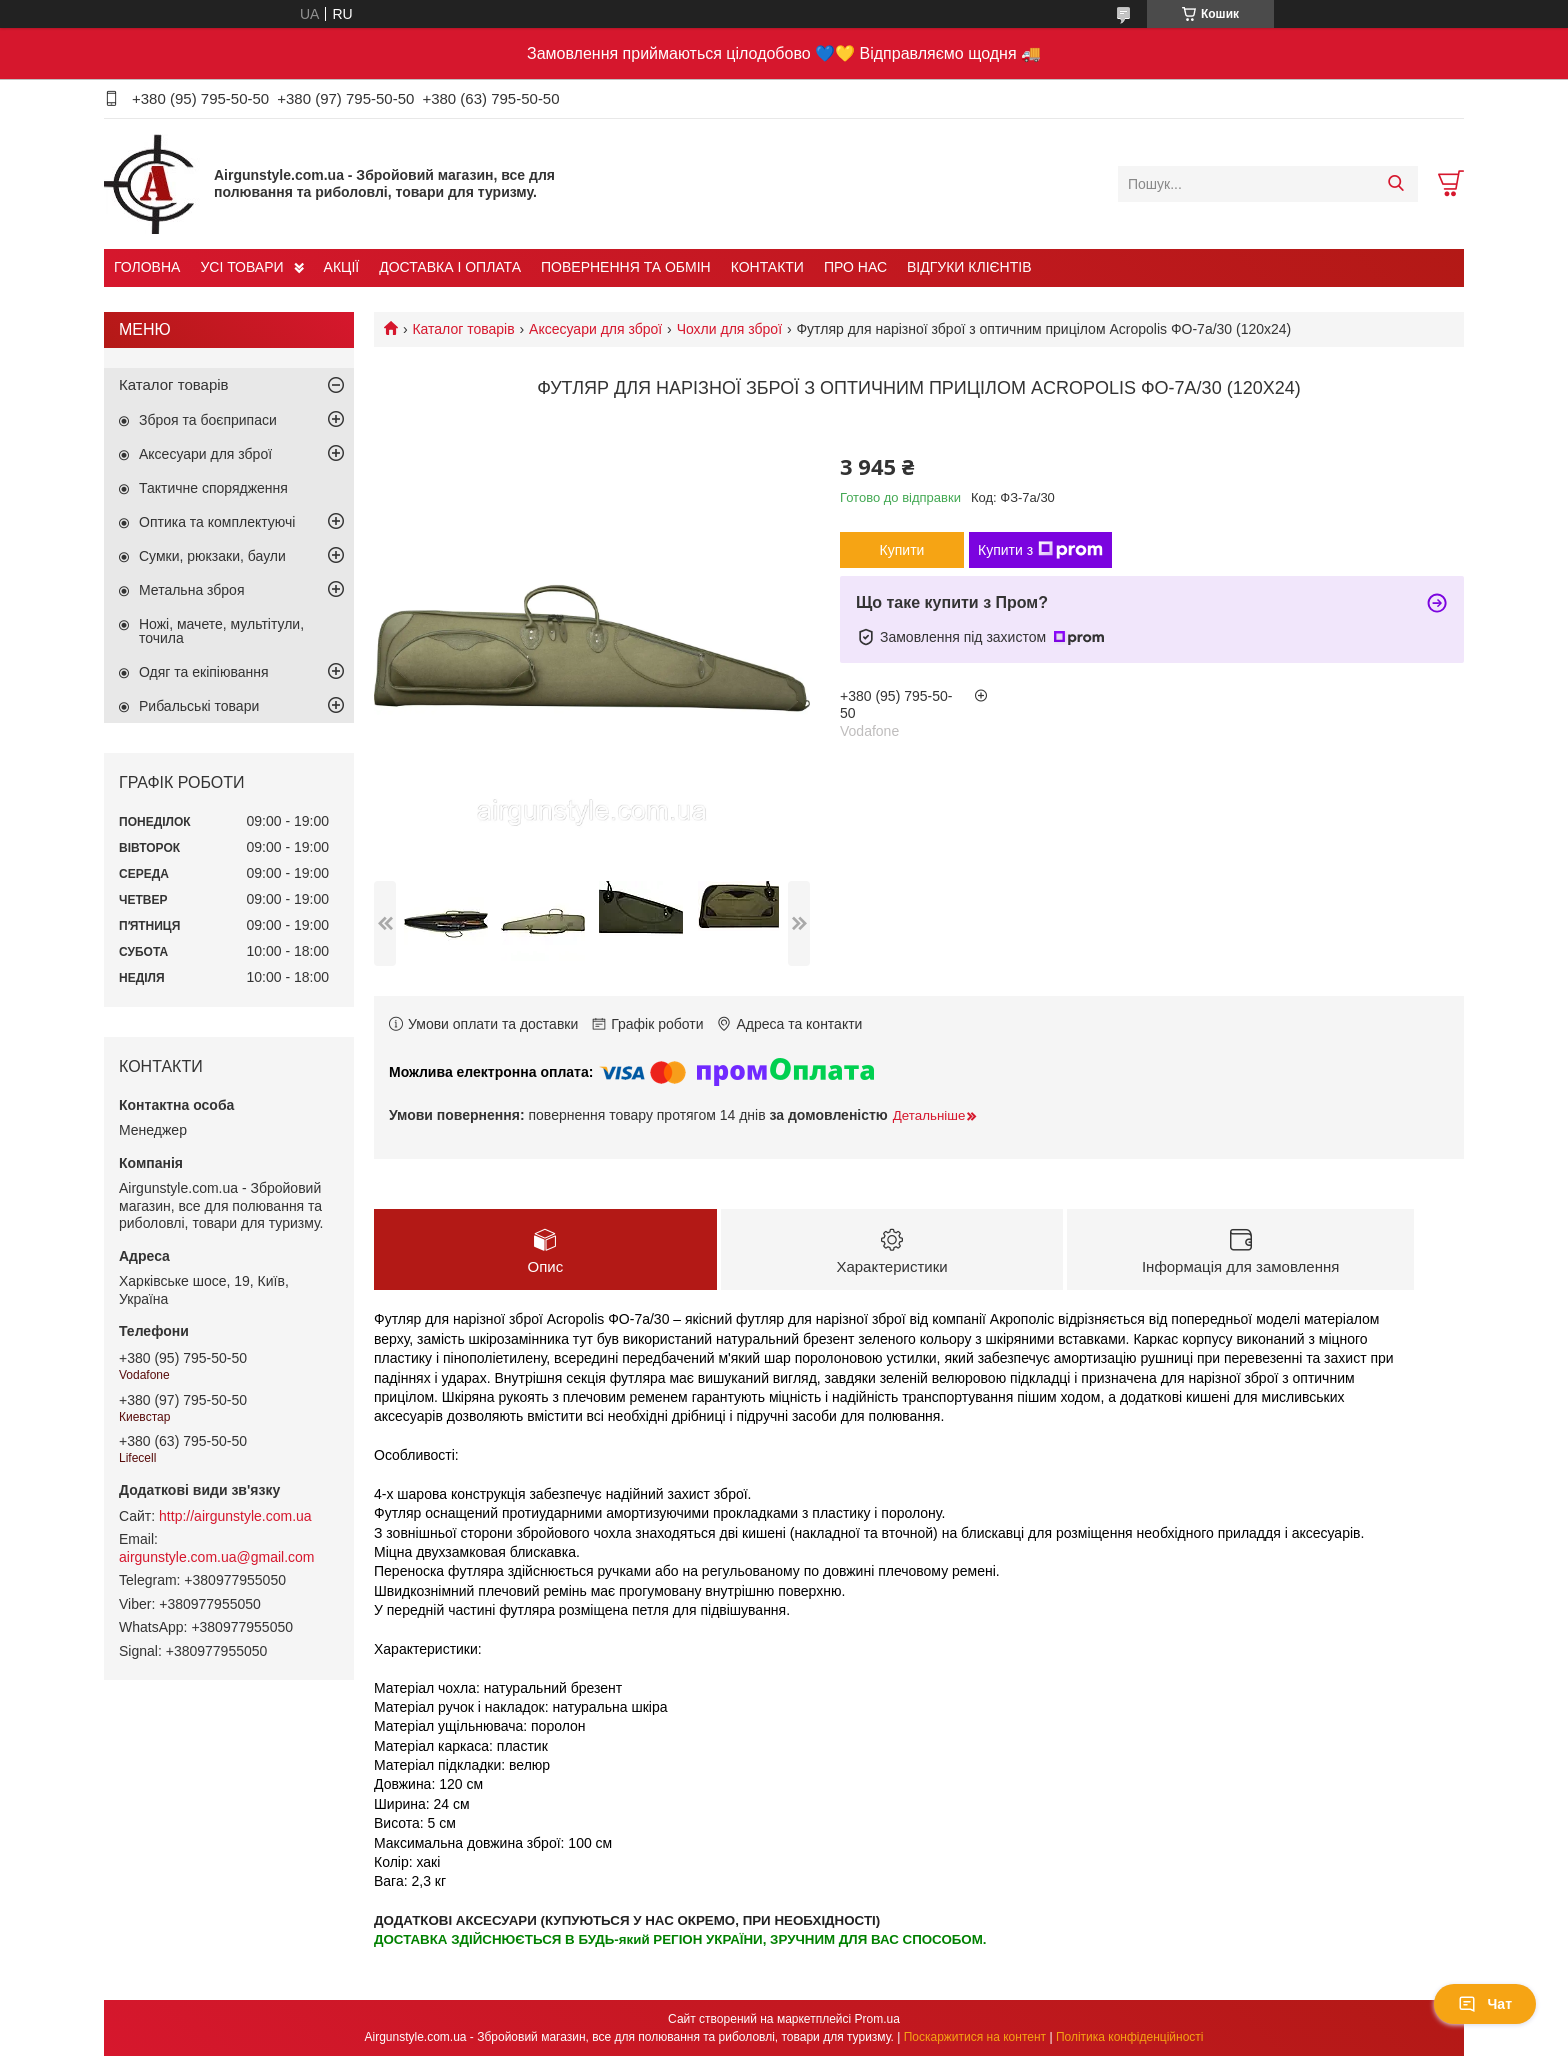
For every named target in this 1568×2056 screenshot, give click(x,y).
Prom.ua (877, 2019)
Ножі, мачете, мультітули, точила (221, 631)
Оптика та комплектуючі (217, 522)
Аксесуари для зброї (595, 329)
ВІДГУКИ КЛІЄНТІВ (969, 267)
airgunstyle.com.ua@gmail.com (217, 1557)
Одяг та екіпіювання (204, 672)
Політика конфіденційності (1130, 2037)
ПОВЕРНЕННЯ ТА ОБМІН (626, 267)
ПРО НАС (855, 267)
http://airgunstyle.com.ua (235, 1516)
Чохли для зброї (729, 329)
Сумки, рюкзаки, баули (212, 556)
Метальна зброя (192, 590)
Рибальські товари (199, 706)
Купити (902, 550)
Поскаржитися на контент (975, 2037)
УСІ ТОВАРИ (241, 267)
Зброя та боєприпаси (208, 420)
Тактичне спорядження (213, 488)
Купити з (1040, 550)
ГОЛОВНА (147, 267)
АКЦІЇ (342, 267)
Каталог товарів (463, 329)
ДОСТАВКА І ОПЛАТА (450, 267)
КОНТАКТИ (767, 267)
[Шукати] (1395, 184)
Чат (1485, 2004)
